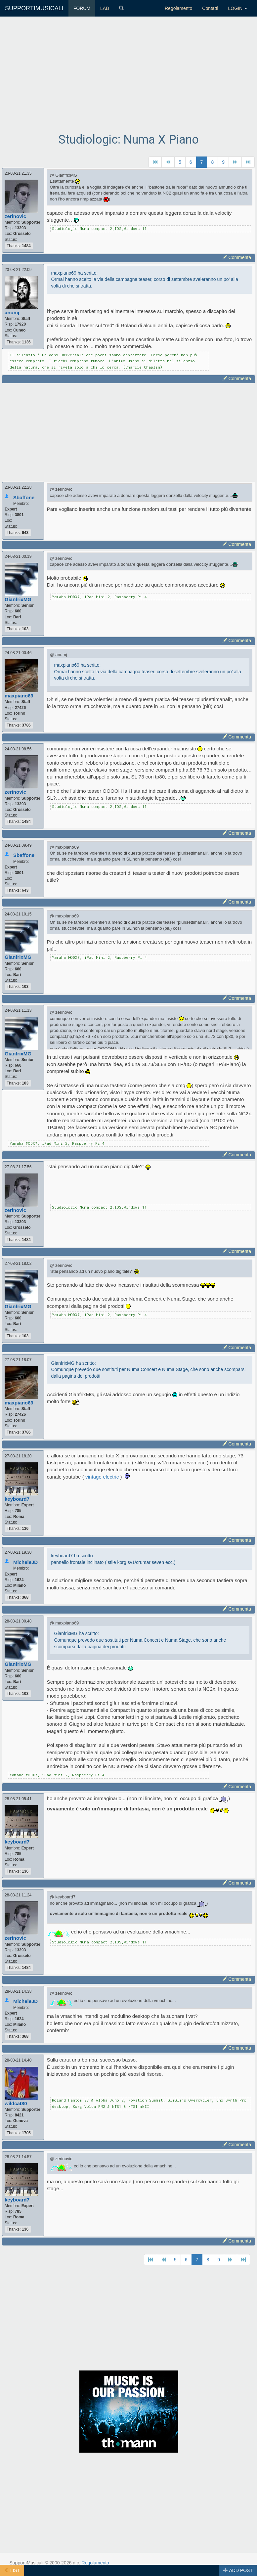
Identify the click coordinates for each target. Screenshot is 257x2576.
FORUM (81, 8)
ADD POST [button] (238, 2570)
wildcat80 (16, 2103)
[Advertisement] (129, 80)
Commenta (237, 257)
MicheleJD (25, 1562)
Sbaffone (23, 497)
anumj (12, 312)
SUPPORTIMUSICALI (34, 8)
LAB (104, 8)
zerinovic (15, 216)
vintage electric (102, 1477)
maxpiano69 (19, 695)
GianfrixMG (18, 599)
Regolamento (178, 8)
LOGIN (237, 8)
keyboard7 (17, 1499)
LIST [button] (12, 2570)
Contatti (210, 8)
